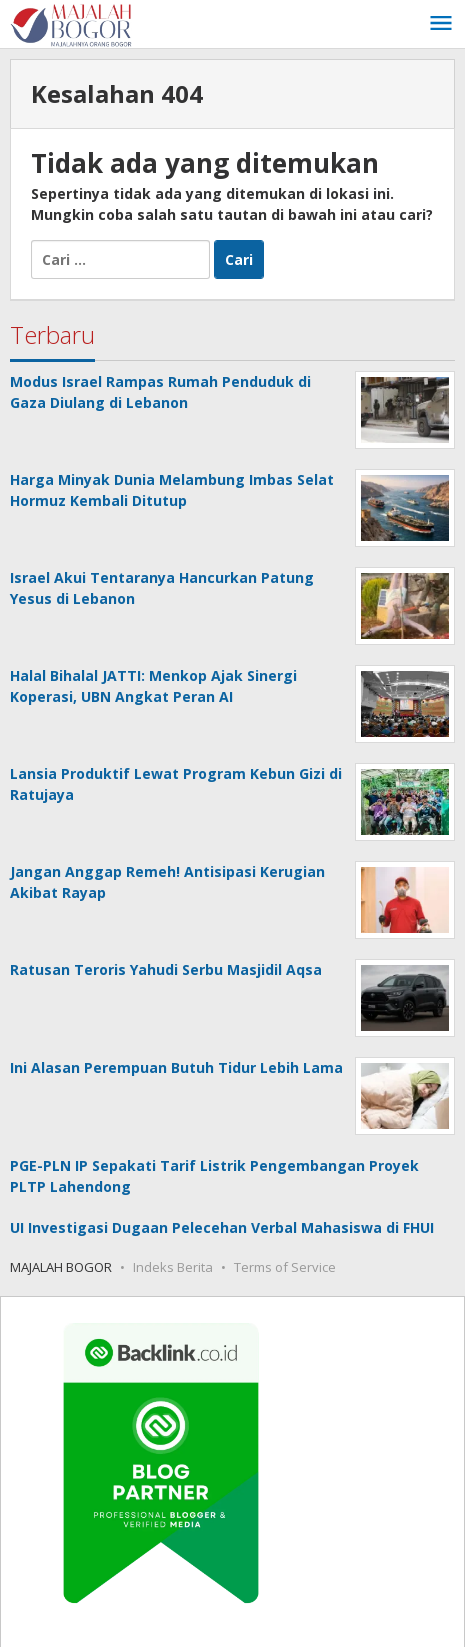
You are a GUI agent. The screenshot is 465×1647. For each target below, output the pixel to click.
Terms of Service (285, 1267)
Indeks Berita (173, 1267)
